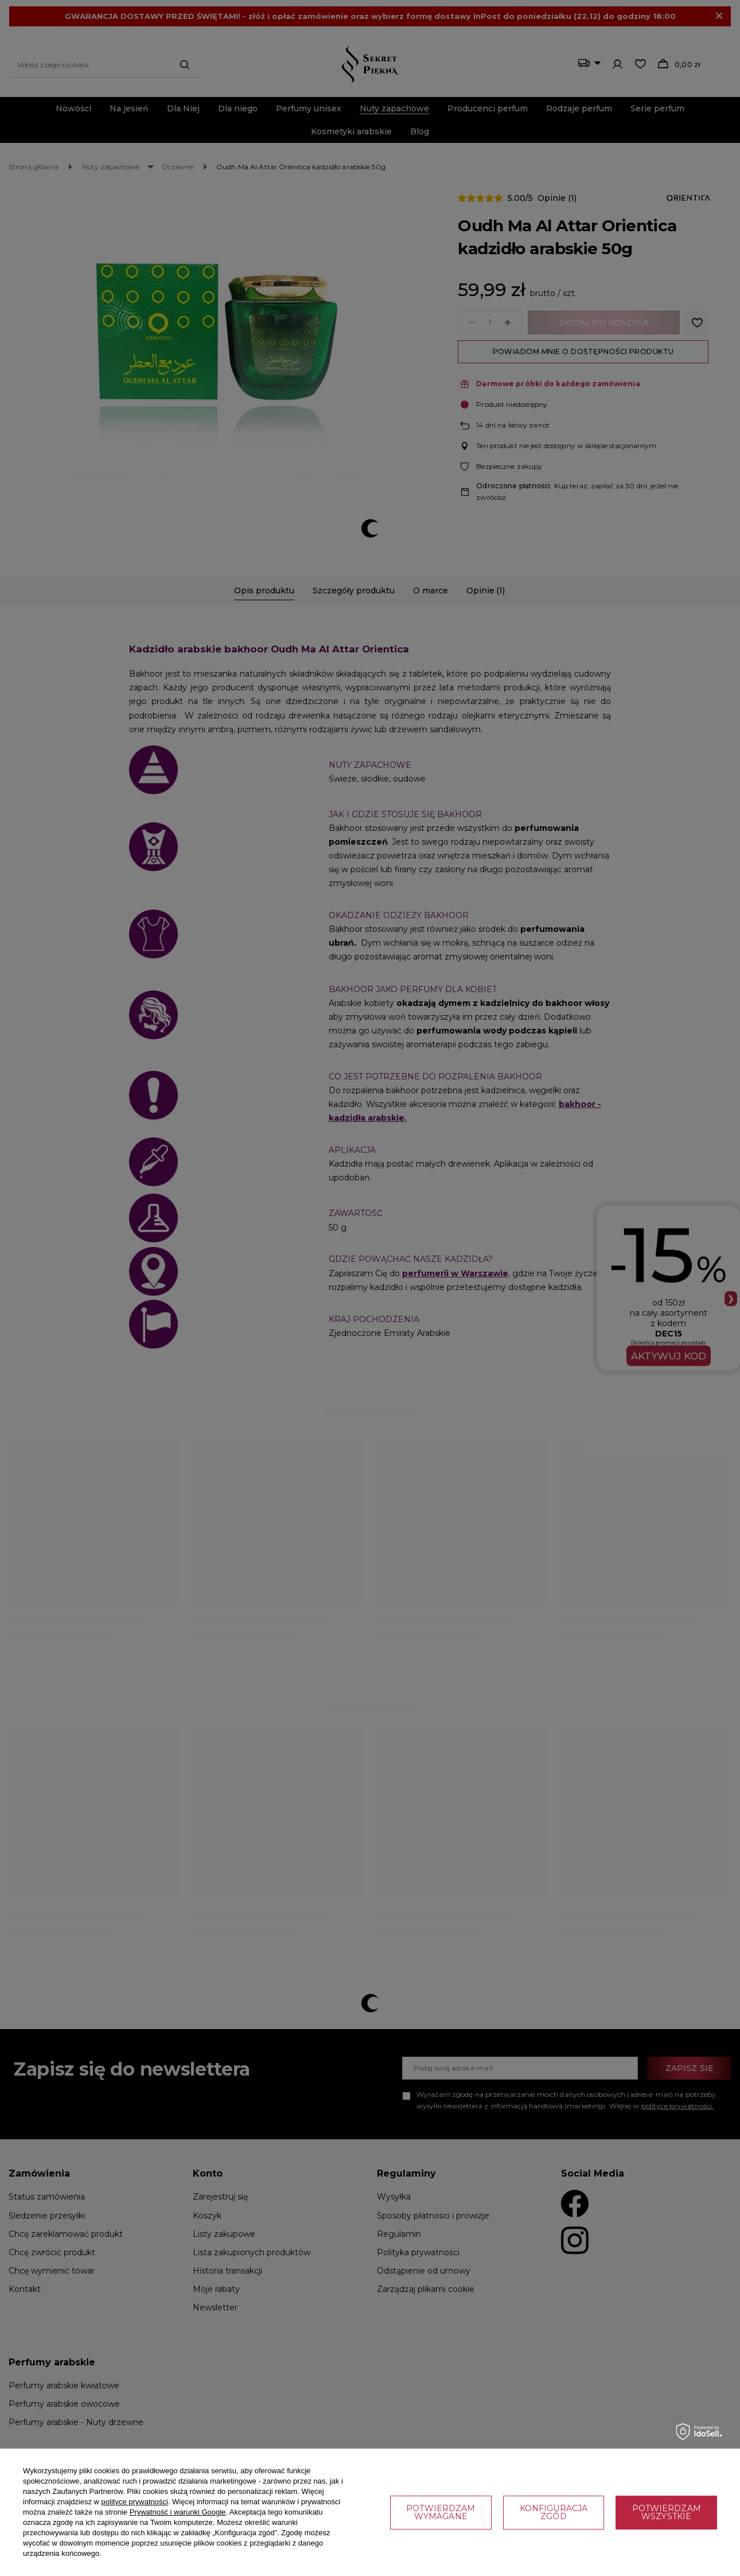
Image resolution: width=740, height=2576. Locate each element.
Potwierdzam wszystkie (666, 2512)
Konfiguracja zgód (553, 2512)
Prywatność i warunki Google (178, 2512)
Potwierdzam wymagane (440, 2512)
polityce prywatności (135, 2501)
